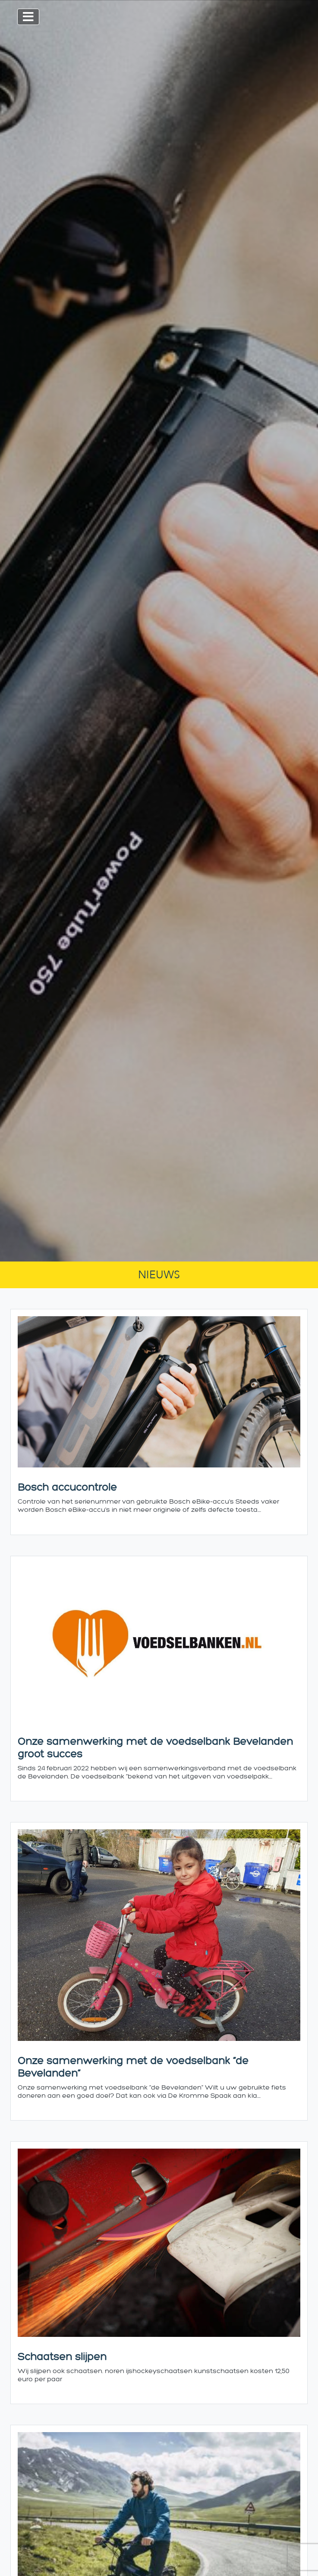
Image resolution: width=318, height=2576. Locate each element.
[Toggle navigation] (28, 17)
